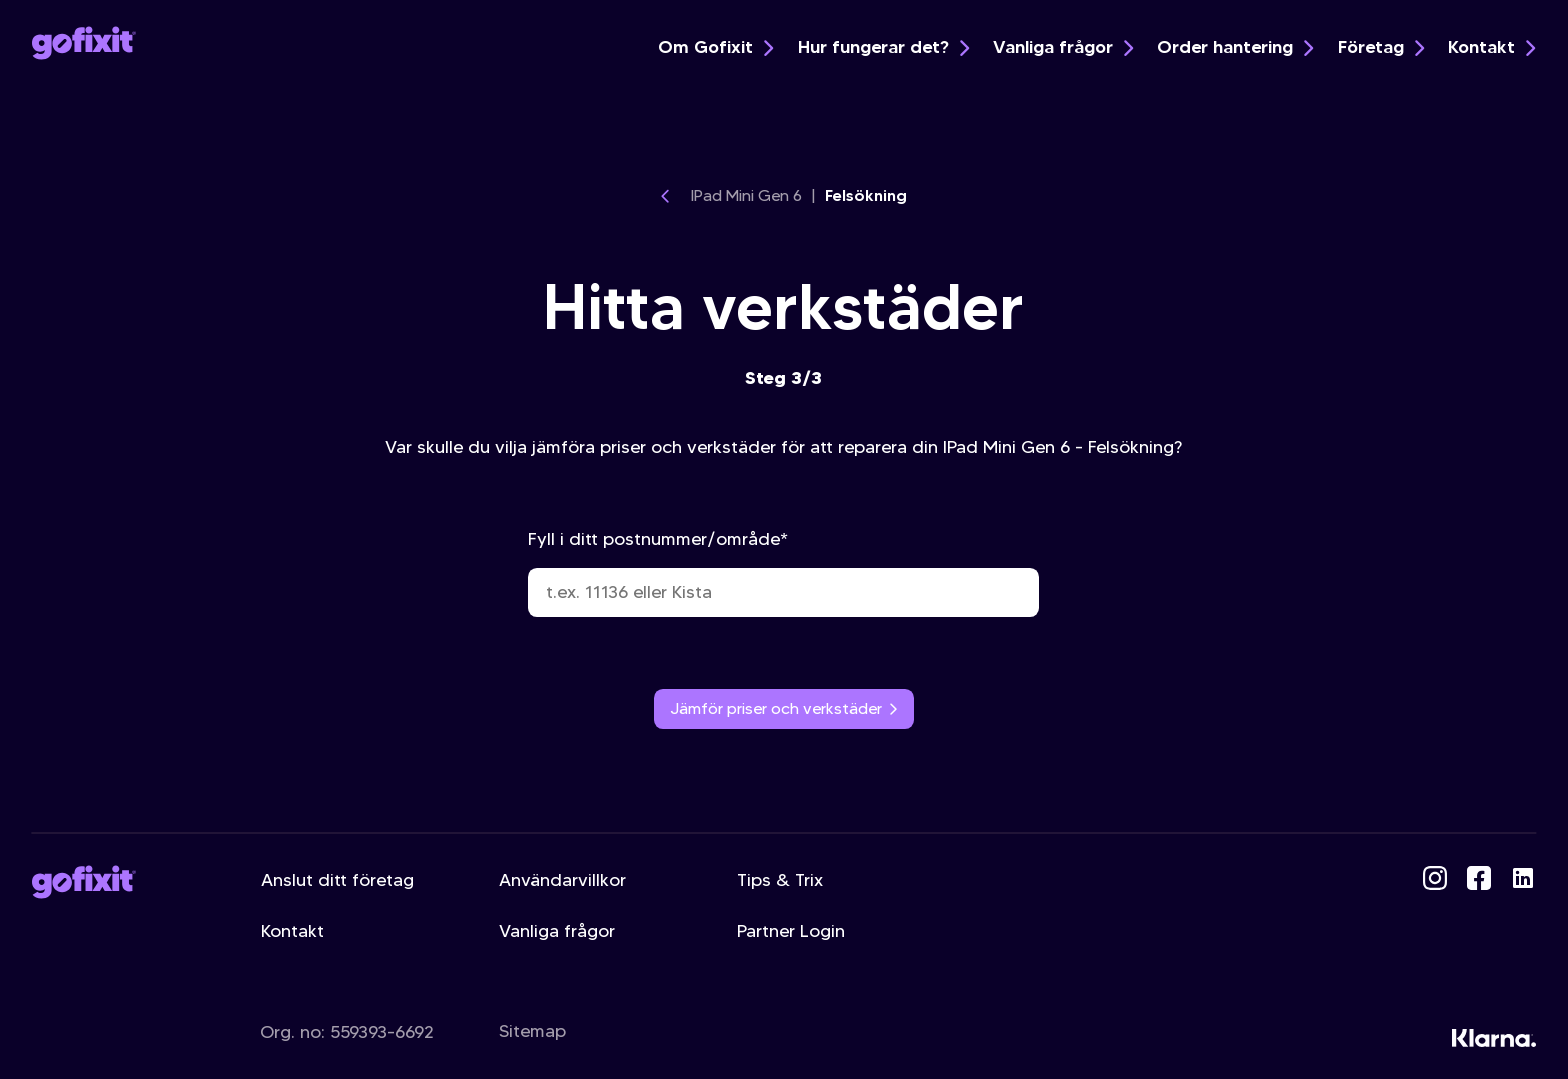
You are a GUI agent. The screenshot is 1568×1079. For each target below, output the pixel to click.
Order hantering (1235, 47)
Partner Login (791, 931)
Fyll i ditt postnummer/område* (783, 572)
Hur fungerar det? (883, 47)
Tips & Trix (780, 880)
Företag (1381, 47)
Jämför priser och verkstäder (784, 708)
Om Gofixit (715, 47)
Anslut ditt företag (337, 880)
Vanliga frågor (1063, 47)
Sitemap (532, 1031)
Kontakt (1491, 47)
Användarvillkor (562, 880)
